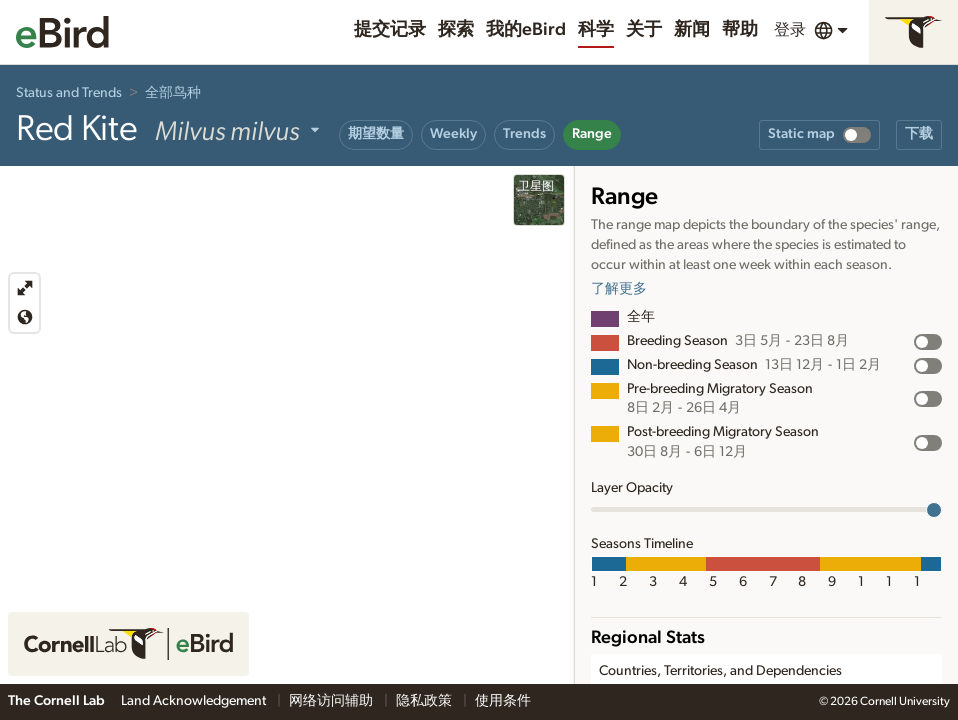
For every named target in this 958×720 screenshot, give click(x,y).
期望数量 (376, 134)
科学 (596, 30)
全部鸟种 (173, 93)
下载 (919, 134)
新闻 (692, 30)
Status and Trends (69, 93)
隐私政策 (425, 701)
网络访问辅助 (332, 701)
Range (592, 134)
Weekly (453, 134)
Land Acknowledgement (195, 701)
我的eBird (526, 30)
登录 (790, 30)
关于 (644, 30)
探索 (456, 30)
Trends (524, 134)
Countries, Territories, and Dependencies (720, 671)
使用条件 (503, 701)
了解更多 (619, 289)
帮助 (740, 30)
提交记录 (390, 30)
